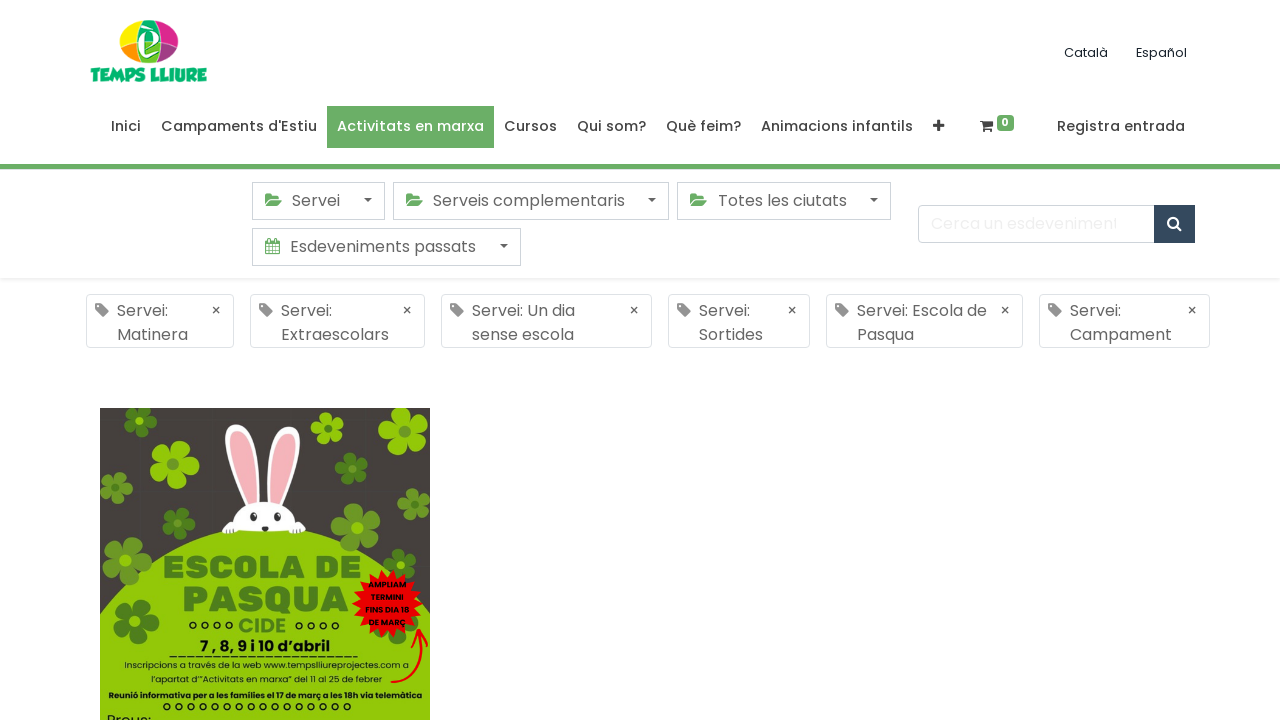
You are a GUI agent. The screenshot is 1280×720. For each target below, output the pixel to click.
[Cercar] (1174, 224)
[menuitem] (126, 127)
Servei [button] (304, 200)
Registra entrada (1121, 126)
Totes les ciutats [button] (770, 200)
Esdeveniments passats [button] (372, 246)
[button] (938, 127)
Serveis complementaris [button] (517, 200)
